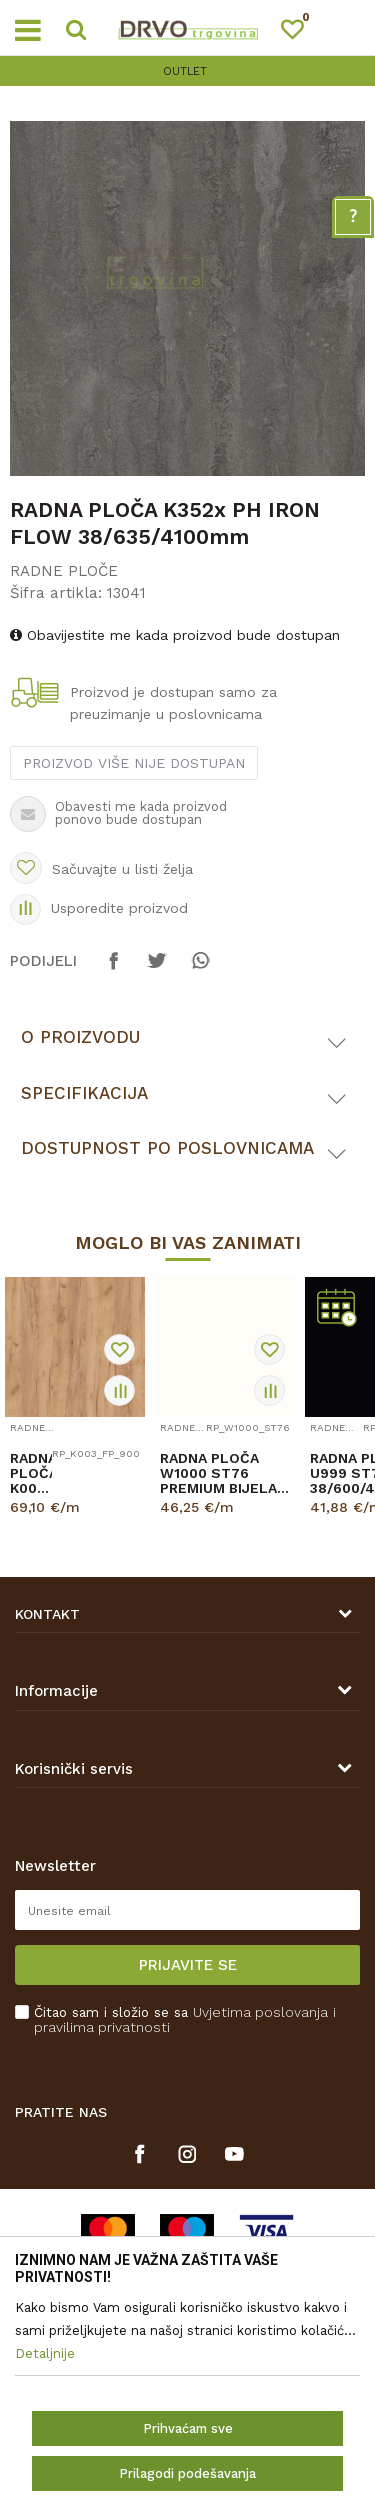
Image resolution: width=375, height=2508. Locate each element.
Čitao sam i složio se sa (185, 2020)
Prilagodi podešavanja (187, 2473)
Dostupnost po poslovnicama (167, 1148)
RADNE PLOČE (64, 571)
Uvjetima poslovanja (260, 2012)
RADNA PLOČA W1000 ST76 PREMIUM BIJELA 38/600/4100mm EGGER (218, 1473)
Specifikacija (84, 1093)
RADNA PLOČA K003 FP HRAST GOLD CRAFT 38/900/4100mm (31, 1473)
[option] (187, 71)
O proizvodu (80, 1037)
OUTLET (185, 71)
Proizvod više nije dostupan (134, 763)
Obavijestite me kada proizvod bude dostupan (175, 635)
